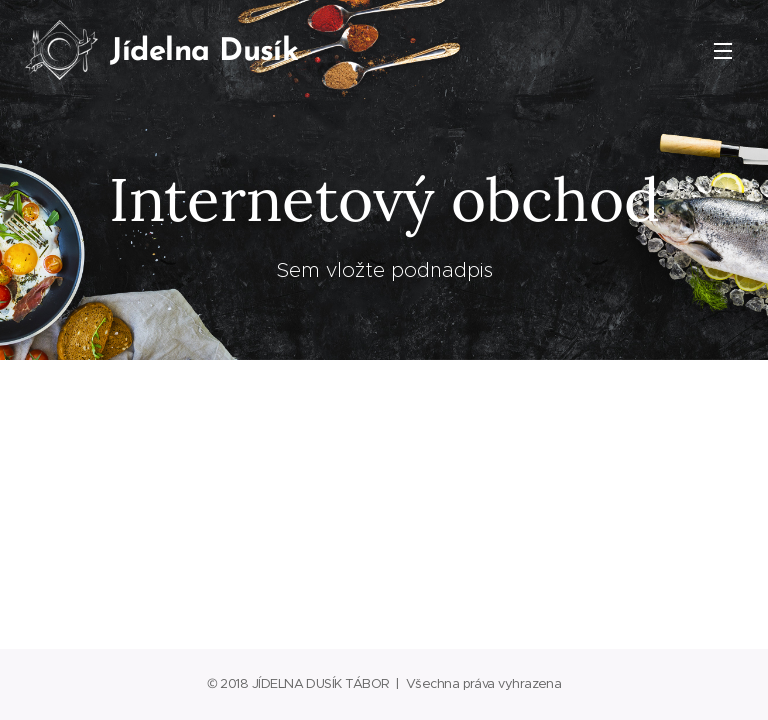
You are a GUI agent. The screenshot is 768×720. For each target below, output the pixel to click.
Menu (723, 51)
